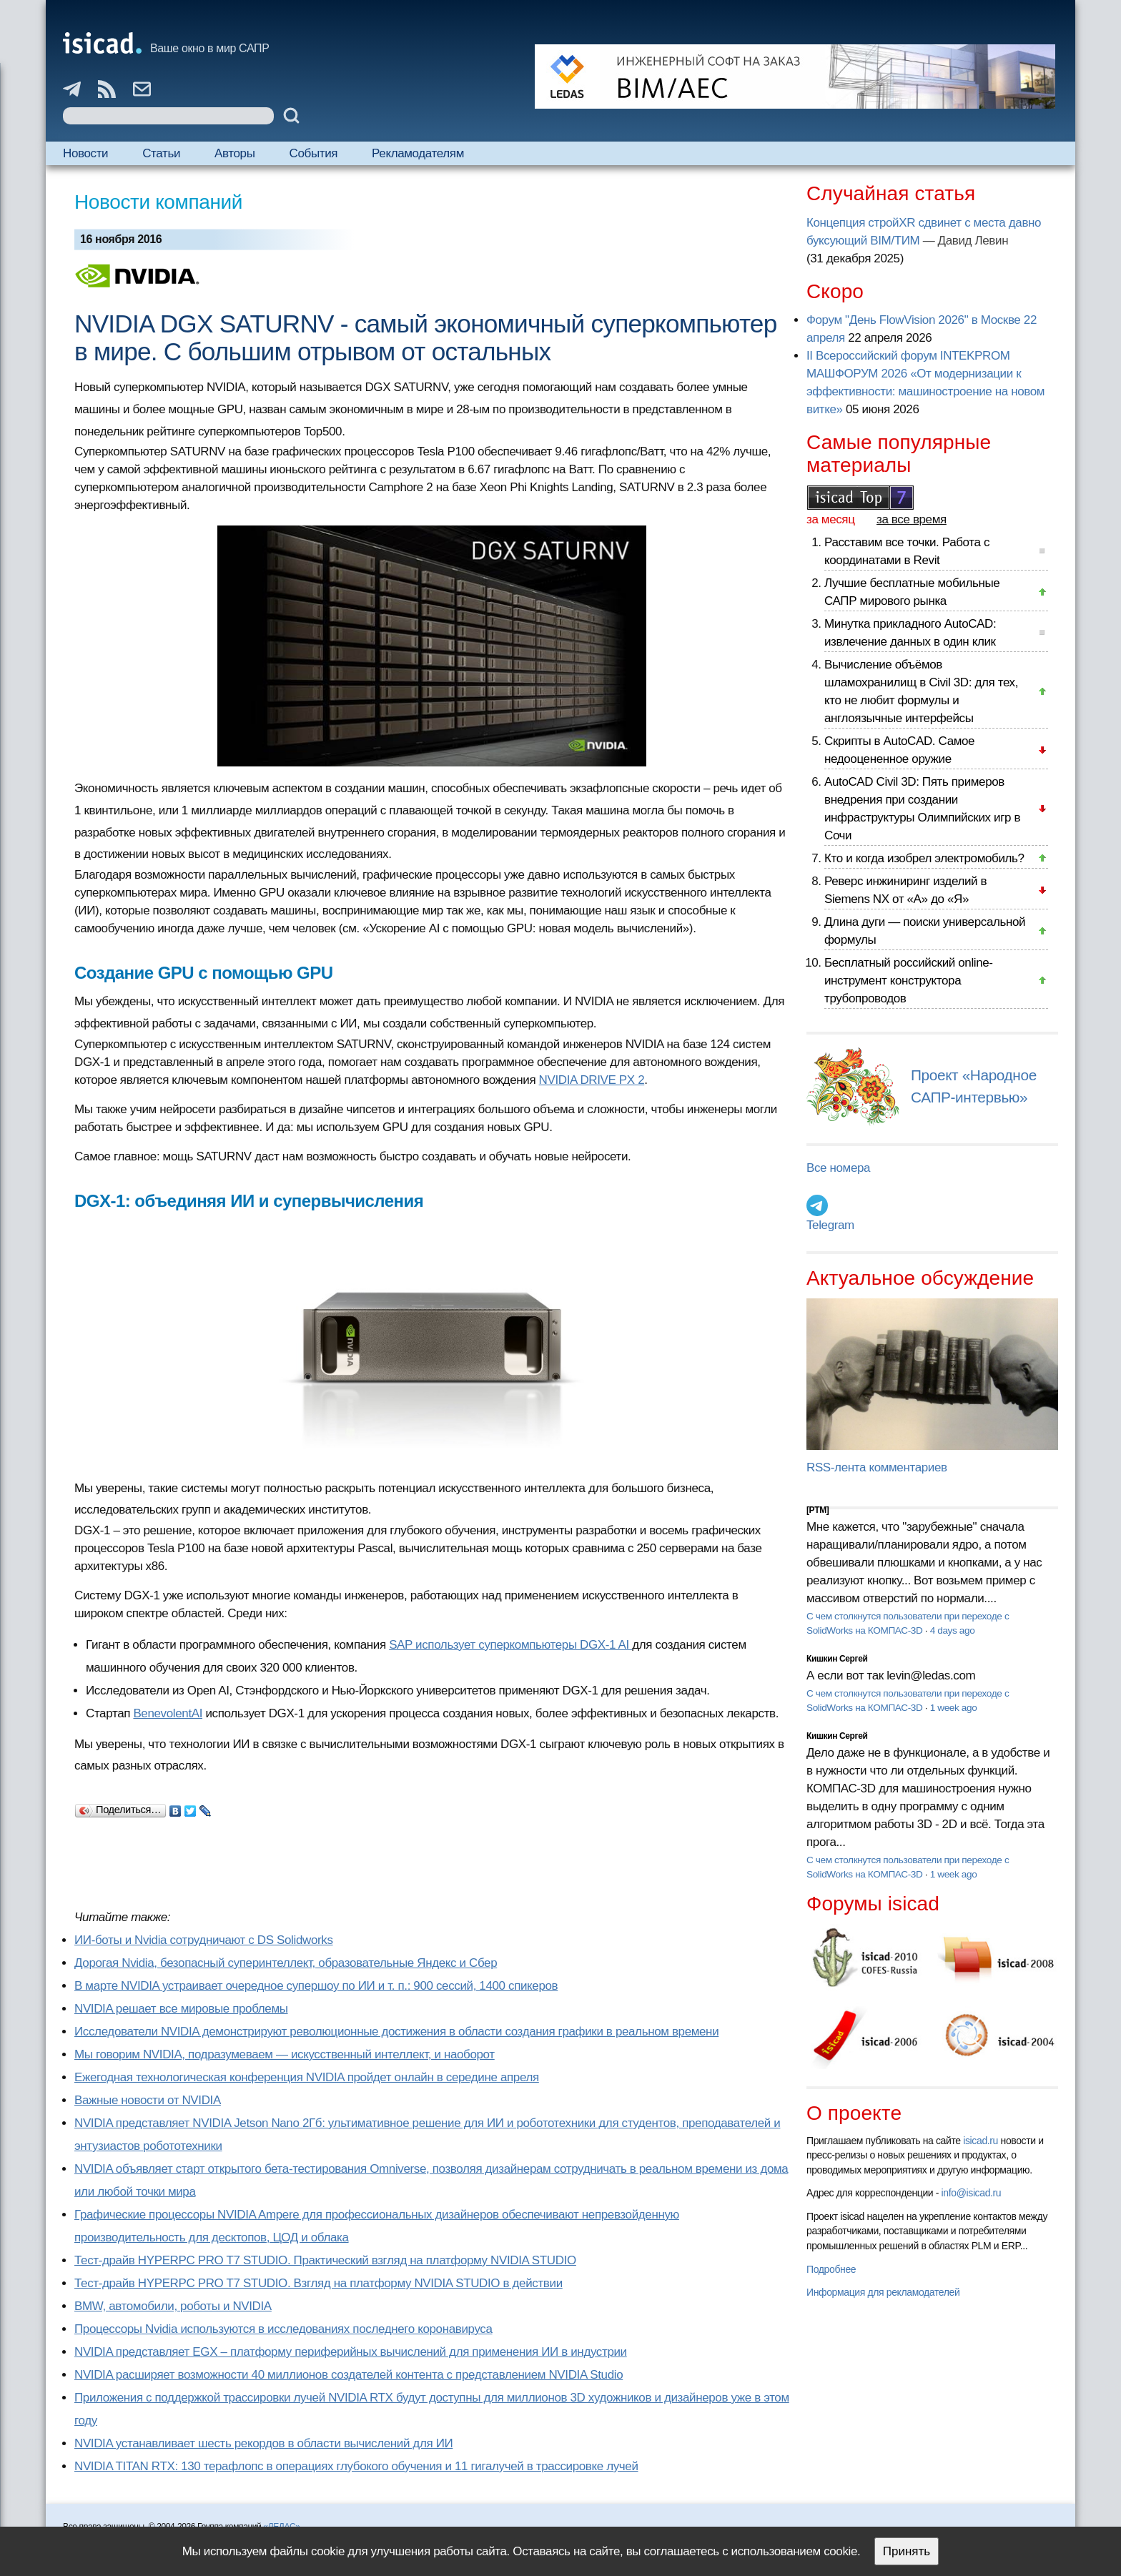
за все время (911, 519)
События (314, 153)
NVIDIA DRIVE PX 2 (592, 1080)
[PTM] (817, 1510)
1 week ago (953, 1707)
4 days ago (952, 1630)
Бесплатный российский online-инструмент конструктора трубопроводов (908, 980)
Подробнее (831, 2269)
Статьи (161, 153)
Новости (85, 153)
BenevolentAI (167, 1713)
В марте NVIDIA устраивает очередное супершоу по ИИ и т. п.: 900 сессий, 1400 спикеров (316, 1986)
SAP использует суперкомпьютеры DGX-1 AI (510, 1645)
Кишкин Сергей (837, 1659)
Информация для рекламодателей (882, 2292)
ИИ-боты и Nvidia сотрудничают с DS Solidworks (203, 1940)
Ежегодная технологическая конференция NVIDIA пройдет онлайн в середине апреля (306, 2077)
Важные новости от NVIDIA (147, 2100)
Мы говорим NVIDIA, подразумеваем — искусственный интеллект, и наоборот (284, 2054)
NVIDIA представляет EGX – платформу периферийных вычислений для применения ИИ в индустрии (350, 2352)
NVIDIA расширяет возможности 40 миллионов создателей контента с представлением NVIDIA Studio (348, 2375)
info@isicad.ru (972, 2193)
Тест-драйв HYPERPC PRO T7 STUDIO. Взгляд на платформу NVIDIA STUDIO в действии (318, 2283)
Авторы (234, 153)
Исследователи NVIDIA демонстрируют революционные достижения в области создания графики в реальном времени (396, 2031)
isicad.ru (980, 2140)
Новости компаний (158, 202)
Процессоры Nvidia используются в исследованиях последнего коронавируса (283, 2329)
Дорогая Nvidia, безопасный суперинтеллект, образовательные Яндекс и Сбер (285, 1963)
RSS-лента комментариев (876, 1467)
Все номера (838, 1168)
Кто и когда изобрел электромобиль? (924, 858)
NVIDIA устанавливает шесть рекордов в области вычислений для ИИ (263, 2443)
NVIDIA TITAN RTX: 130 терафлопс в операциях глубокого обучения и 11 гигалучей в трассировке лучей (356, 2466)
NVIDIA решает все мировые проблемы (181, 2008)
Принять (906, 2551)
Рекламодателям (418, 153)
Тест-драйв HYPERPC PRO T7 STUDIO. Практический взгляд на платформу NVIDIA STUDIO (325, 2260)
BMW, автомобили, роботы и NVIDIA (173, 2306)
